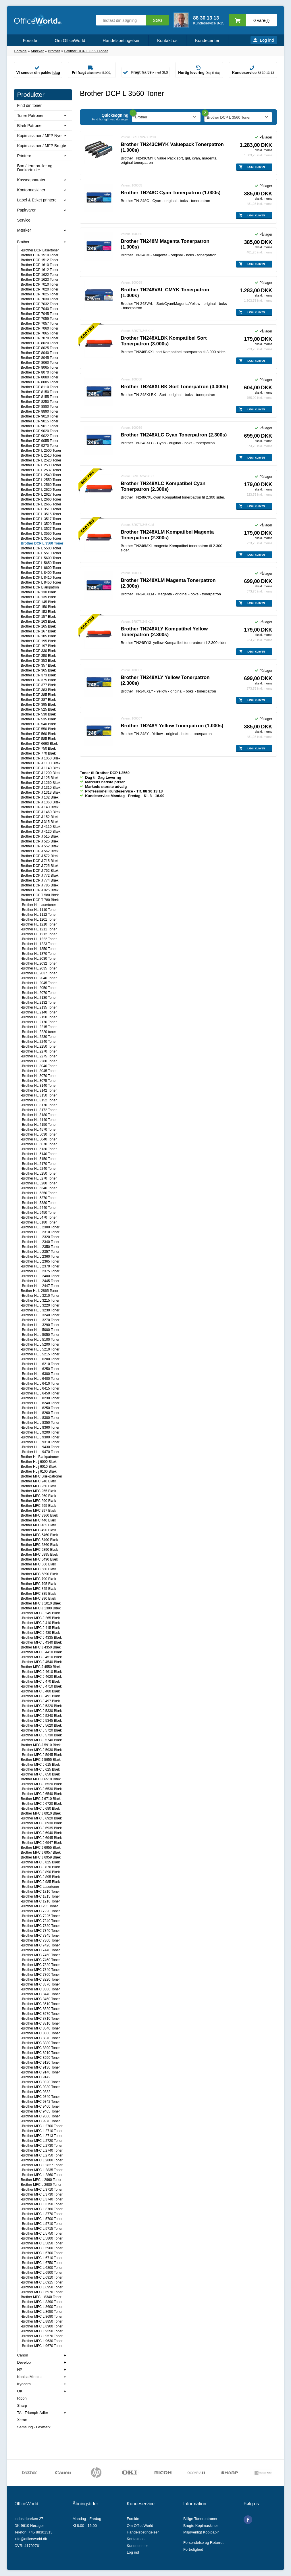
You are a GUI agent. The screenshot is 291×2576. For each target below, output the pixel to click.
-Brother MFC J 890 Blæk (40, 1872)
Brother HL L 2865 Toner (39, 1291)
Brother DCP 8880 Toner (39, 407)
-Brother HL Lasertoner (38, 905)
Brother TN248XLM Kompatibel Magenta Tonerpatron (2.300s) (167, 534)
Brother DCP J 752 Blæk (39, 871)
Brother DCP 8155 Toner (39, 397)
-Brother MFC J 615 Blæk (40, 1765)
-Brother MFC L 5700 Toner (41, 2219)
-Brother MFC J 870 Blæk (40, 1867)
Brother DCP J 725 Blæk (39, 866)
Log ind (267, 40)
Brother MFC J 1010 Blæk (41, 1603)
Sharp (22, 2405)
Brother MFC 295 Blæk (38, 1506)
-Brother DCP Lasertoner (40, 250)
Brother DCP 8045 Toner (39, 358)
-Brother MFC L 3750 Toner (41, 2204)
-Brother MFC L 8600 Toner (41, 2307)
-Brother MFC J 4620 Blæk (41, 1677)
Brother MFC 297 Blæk (38, 1511)
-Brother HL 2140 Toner (39, 1012)
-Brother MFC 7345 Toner (40, 1936)
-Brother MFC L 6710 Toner (41, 2258)
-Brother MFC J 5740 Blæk (41, 1740)
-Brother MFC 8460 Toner (40, 1999)
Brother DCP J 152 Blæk (39, 817)
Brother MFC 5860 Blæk (39, 1545)
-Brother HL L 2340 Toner (40, 1242)
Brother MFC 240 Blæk (38, 1481)
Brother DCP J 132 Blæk (39, 797)
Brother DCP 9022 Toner (39, 436)
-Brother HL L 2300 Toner (40, 1227)
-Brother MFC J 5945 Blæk (41, 1755)
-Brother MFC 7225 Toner (40, 1916)
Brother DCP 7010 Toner (39, 284)
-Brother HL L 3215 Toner (40, 1300)
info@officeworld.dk (30, 2539)
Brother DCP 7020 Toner (39, 289)
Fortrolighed (193, 2549)
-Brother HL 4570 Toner (39, 1130)
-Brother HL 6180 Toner (39, 1222)
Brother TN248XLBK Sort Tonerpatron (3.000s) (174, 386)
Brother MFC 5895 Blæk (39, 1554)
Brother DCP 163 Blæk (38, 622)
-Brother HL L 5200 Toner (40, 1344)
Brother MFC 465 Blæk (38, 1525)
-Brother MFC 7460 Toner (40, 1960)
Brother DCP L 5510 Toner (41, 553)
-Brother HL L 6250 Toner (40, 1369)
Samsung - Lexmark (33, 2427)
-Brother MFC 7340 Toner (40, 1931)
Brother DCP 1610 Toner (39, 265)
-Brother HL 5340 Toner (39, 1188)
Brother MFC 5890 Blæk (39, 1550)
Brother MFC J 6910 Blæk (41, 1813)
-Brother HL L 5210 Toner (40, 1349)
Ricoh (21, 2398)
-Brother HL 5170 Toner (39, 1164)
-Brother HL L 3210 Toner (40, 1296)
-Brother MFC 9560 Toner (40, 2116)
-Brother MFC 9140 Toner (40, 2072)
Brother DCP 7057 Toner (39, 324)
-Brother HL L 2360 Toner (40, 1257)
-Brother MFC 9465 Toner (40, 2111)
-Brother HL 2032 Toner (39, 963)
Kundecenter (207, 40)
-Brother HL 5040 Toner (39, 1139)
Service (23, 220)
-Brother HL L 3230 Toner (40, 1310)
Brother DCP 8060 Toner (39, 363)
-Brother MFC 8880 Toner (40, 2043)
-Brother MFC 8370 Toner (40, 1984)
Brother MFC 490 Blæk (38, 1530)
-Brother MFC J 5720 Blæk (41, 1730)
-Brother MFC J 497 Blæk (40, 1701)
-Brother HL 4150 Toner (39, 1125)
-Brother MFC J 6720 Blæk (41, 1804)
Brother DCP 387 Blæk (38, 700)
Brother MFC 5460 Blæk (39, 1535)
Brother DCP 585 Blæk (38, 739)
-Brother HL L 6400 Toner (40, 1379)
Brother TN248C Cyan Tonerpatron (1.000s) (170, 192)
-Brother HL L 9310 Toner (40, 1442)
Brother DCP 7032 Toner (39, 304)
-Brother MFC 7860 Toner (40, 1975)
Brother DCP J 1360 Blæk (40, 802)
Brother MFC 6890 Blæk (39, 1574)
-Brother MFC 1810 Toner (40, 1892)
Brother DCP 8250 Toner (39, 402)
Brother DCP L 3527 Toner (41, 529)
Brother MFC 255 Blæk (38, 1491)
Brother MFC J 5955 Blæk (41, 1760)
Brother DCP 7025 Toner (39, 294)
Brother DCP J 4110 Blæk (40, 827)
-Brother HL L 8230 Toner (40, 1398)
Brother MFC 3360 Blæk (39, 1515)
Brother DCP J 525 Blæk (39, 841)
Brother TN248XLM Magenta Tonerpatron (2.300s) (168, 583)
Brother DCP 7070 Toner (39, 338)
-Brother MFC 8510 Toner (40, 2004)
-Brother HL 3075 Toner (39, 1081)
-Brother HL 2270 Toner (39, 1051)
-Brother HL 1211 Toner (39, 929)
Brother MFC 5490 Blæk (39, 1540)
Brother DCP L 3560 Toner (42, 543)
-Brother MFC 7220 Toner (40, 1911)
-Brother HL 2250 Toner (39, 1046)
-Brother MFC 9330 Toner (40, 2087)
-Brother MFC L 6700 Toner (41, 2253)
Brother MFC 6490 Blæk (39, 1559)
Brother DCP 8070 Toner (39, 372)
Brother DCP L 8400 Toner (41, 573)
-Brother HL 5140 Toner (39, 1154)
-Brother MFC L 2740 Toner (41, 2150)
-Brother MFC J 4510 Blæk (41, 1657)
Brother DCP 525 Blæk (38, 709)
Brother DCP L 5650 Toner (41, 563)
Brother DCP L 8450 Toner (41, 582)
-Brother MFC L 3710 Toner (41, 2190)
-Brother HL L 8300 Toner (40, 1418)
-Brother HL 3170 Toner (39, 1105)
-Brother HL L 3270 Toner (40, 1320)
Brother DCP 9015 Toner (39, 421)
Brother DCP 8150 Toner (39, 392)
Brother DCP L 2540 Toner (41, 475)
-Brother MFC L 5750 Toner (41, 2233)
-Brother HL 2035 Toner (39, 968)
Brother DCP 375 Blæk (38, 680)
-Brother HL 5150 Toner (39, 1159)
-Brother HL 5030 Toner (39, 1134)
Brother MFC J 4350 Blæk (41, 1647)
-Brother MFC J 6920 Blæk (41, 1818)
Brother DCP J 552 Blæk (39, 846)
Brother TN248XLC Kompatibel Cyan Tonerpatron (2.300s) (163, 486)
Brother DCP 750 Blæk (38, 749)
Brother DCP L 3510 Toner (41, 509)
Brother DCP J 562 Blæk (39, 851)
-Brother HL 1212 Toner (39, 934)
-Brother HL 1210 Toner (39, 924)
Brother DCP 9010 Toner (39, 416)
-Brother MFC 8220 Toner (40, 1979)
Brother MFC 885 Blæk (38, 1594)
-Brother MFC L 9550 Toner (41, 2331)
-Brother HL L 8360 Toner (40, 1427)
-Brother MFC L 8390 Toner (41, 2302)
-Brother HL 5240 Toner (39, 1169)
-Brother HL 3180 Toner (39, 1115)
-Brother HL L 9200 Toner (40, 1432)
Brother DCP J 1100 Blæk (40, 763)
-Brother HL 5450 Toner (39, 1213)
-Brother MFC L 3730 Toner (41, 2194)
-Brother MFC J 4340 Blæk (41, 1642)
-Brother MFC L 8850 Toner (41, 2321)
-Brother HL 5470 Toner (39, 1217)
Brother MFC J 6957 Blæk (41, 1852)
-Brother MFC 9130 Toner (40, 2067)
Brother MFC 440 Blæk (38, 1520)
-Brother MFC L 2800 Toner (41, 2160)
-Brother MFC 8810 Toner (40, 2023)
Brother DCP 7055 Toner (39, 319)
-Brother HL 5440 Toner (39, 1208)
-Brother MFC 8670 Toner (40, 2014)
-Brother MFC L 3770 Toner (41, 2214)
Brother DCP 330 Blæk (38, 651)
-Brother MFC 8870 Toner (40, 2038)
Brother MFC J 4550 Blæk (41, 1667)
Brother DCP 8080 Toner (39, 377)
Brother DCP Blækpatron (40, 587)
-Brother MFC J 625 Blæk (40, 1769)
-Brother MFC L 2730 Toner (41, 2146)
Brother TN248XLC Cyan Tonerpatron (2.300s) (174, 435)
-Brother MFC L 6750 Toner (41, 2263)
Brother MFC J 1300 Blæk (41, 1608)
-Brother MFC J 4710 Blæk (41, 1686)
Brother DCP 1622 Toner (39, 275)
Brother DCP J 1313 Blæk (40, 792)
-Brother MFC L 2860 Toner (41, 2175)
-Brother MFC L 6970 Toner (41, 2292)
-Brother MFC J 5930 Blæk (41, 1750)
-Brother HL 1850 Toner (39, 949)
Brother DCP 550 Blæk (38, 729)
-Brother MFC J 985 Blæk (40, 1882)
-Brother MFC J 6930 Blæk (41, 1823)
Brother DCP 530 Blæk (38, 714)
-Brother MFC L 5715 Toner (41, 2229)
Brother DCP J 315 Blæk (39, 822)
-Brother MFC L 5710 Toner (41, 2224)
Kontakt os (167, 40)
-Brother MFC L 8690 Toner (41, 2317)
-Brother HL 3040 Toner (39, 1066)
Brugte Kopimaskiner (200, 2525)
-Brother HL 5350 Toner (39, 1193)
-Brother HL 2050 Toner (39, 988)
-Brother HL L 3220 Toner (40, 1305)
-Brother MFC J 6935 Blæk (41, 1828)
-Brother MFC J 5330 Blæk (41, 1711)
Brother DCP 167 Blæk (38, 631)
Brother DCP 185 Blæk (38, 636)
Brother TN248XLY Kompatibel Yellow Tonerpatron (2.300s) (164, 631)
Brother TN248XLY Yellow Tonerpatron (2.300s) (165, 680)
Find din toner (29, 105)
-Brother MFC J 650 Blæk (40, 1774)
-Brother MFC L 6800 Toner (41, 2268)
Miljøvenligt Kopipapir (201, 2532)
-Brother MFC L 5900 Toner (41, 2248)
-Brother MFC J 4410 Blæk (41, 1652)
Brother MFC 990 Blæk (38, 1598)
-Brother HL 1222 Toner (39, 939)
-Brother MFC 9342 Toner (40, 2102)
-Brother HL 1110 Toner (39, 910)
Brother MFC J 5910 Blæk (41, 1745)
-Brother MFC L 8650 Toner (41, 2312)
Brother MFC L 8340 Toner (41, 2297)
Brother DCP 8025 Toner (39, 348)
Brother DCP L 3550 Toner (41, 534)
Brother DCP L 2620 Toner (41, 490)
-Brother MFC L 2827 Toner (41, 2165)
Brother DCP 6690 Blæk (39, 744)
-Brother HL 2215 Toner (39, 1027)
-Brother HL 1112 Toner (39, 915)
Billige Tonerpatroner (200, 2519)
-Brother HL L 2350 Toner (40, 1247)
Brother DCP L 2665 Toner (41, 504)
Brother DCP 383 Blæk (38, 690)
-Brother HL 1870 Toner (39, 954)
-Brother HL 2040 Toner (39, 978)
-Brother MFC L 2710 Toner (41, 2131)
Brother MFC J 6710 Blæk (41, 1799)
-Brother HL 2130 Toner (39, 998)
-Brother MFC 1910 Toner (40, 1901)
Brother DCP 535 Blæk (38, 719)
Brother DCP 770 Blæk (38, 753)
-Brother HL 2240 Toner (39, 1042)
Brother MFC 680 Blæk (38, 1569)
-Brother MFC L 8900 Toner (41, 2326)
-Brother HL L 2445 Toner (40, 1281)
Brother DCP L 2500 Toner (41, 451)
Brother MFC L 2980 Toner (41, 2185)
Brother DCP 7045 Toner (39, 314)
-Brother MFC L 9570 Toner (41, 2336)
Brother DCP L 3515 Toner (41, 514)
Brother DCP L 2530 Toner (41, 465)
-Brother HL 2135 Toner (39, 1007)
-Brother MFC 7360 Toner (40, 1940)
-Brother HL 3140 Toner (39, 1086)
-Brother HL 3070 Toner (39, 1076)
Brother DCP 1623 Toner (39, 280)
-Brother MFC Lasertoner (40, 1887)
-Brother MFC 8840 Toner (40, 2028)
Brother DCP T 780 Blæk (40, 900)
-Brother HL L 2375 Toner (40, 1271)
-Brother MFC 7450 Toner (40, 1955)
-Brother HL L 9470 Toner (40, 1452)
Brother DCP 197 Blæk (38, 646)
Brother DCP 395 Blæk (38, 705)
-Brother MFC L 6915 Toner (41, 2282)
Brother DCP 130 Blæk (38, 592)
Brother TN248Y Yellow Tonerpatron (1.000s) (172, 725)
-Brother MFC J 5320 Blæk (41, 1706)
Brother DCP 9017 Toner (39, 426)
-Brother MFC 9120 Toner (40, 2063)
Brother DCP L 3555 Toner (41, 538)
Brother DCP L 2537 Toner (41, 470)
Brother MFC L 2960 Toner (41, 2180)
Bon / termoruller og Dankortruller (34, 167)
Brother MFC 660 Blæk (38, 1564)
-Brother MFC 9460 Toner (40, 2106)
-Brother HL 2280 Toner (39, 1061)
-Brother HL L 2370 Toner (40, 1266)
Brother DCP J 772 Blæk (39, 876)
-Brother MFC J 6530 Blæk (41, 1789)
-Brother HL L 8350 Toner (40, 1423)
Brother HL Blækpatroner (40, 1457)
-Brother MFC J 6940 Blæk (41, 1833)
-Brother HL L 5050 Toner (40, 1335)
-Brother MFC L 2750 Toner (41, 2155)
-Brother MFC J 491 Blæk (40, 1696)
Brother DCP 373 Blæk (38, 675)
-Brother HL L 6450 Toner (40, 1393)
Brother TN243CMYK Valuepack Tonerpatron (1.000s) (172, 147)
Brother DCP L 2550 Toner (41, 480)
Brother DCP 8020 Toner (39, 343)
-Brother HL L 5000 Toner (40, 1330)
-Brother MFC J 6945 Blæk (41, 1838)
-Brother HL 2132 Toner (39, 1003)
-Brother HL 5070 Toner (39, 1144)
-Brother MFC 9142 (35, 2077)
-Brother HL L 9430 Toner (40, 1447)
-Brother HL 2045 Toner (39, 983)
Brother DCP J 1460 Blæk (40, 812)
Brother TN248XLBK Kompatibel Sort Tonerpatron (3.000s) (164, 341)
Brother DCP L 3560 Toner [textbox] (228, 117)
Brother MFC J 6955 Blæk (41, 1848)
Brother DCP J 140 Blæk (39, 807)
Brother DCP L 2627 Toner (41, 495)
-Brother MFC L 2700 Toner (41, 2126)
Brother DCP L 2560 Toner (41, 485)
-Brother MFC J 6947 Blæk (41, 1843)
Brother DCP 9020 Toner (39, 431)
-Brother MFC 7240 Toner (40, 1921)
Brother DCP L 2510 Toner (41, 455)
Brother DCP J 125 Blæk (39, 778)
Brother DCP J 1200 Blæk (40, 773)
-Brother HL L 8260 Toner (40, 1413)
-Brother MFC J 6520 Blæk (41, 1784)
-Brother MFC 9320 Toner (40, 2082)
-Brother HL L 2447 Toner (40, 1286)
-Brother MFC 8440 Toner (40, 1994)
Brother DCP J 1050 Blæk (40, 758)
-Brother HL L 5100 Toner (40, 1340)
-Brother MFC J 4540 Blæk (41, 1662)
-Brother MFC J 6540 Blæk (41, 1794)
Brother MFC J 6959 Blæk (41, 1857)
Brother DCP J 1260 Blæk (40, 783)
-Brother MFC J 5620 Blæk (41, 1725)
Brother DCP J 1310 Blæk (40, 788)
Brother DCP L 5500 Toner (41, 548)
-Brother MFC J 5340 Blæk (41, 1716)
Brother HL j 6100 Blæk (38, 1471)
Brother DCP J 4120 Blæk (40, 832)
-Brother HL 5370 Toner (39, 1198)
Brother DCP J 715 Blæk (39, 861)
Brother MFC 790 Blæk (38, 1579)
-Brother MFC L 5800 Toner (41, 2238)
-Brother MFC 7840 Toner (40, 1970)
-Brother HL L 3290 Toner (40, 1325)
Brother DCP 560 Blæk (38, 734)
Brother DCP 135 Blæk (38, 597)
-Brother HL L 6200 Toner (40, 1359)
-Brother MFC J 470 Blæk (40, 1682)
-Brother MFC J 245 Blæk (40, 1613)
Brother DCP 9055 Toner (39, 441)
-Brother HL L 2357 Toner (40, 1252)
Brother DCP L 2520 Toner (41, 460)
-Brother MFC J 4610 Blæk (41, 1672)
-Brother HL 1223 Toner (39, 944)
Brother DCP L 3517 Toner (41, 519)
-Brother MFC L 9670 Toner (41, 2346)
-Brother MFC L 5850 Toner (41, 2243)
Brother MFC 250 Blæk (38, 1486)
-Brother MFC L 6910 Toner (41, 2277)
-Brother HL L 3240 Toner (40, 1315)
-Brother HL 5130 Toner (39, 1149)
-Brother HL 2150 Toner (39, 1017)
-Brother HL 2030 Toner (39, 959)
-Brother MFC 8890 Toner (40, 2048)
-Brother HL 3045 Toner (39, 1071)
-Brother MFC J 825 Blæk (40, 1862)
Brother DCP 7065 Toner (39, 333)
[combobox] (238, 117)
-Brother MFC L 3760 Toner (41, 2209)
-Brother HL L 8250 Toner (40, 1408)
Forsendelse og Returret (203, 2542)
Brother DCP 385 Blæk (38, 695)
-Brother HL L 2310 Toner (40, 1232)
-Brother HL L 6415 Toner (40, 1388)
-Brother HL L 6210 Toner (40, 1364)
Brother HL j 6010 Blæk (38, 1467)
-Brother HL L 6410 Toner (40, 1384)
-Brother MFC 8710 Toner (40, 2019)
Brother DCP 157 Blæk (38, 617)
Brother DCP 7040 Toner (39, 309)
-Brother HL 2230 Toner (39, 1037)
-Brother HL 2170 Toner (39, 1022)
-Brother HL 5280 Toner (39, 1183)
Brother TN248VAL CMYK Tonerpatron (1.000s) (165, 292)
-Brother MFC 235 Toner (39, 1906)
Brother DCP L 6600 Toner (41, 568)
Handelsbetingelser (121, 40)
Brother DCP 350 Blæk (38, 656)
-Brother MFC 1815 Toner (40, 1896)
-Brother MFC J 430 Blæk (40, 1633)
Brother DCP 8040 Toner (39, 353)
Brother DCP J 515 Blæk (39, 836)
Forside (30, 40)
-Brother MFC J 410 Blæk (40, 1623)
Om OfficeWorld (70, 40)
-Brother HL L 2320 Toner (40, 1237)
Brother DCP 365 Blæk (38, 670)
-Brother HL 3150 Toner (39, 1095)
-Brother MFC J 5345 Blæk (41, 1721)
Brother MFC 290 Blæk (38, 1501)
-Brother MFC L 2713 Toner (41, 2136)
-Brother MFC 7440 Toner (40, 1950)
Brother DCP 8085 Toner (39, 382)
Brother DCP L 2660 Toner (41, 499)
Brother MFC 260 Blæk (38, 1496)
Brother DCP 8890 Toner (39, 411)
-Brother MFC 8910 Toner (40, 2053)
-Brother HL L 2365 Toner (40, 1261)
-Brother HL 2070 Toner (39, 993)
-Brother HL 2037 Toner (39, 973)
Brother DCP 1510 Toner (39, 255)
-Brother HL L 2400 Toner (40, 1276)
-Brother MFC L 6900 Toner (41, 2273)
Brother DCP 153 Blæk (38, 612)
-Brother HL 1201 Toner (39, 919)
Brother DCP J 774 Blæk (39, 880)
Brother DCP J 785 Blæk (39, 885)
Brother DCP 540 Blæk (38, 724)
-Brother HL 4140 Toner (39, 1120)
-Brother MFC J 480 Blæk (40, 1691)
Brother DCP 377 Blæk (38, 685)
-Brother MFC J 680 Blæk (40, 1809)
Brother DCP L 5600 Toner (41, 558)
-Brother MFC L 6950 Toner (41, 2287)
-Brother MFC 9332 (35, 2092)
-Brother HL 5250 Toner (39, 1173)
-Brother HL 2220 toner (38, 1032)
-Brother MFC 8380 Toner (40, 1989)
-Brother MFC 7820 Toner (40, 1965)
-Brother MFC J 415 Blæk (40, 1628)
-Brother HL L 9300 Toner (40, 1437)
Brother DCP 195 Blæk (38, 641)
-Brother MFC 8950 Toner (40, 2058)
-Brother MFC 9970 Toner (40, 2121)
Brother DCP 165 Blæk (38, 626)
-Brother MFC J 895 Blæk (40, 1877)
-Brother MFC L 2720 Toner (41, 2141)
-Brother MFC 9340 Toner (40, 2097)
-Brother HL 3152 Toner (39, 1100)
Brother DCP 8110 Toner (39, 387)
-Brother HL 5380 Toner (39, 1203)
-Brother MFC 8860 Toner (40, 2033)
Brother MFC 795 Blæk (38, 1584)
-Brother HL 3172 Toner (39, 1110)
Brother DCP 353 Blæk (38, 661)
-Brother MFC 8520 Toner (40, 2009)
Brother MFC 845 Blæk (38, 1589)
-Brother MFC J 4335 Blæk (41, 1638)
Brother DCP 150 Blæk (38, 607)
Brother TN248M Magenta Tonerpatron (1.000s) (165, 244)
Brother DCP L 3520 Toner (41, 524)
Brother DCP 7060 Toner (39, 328)
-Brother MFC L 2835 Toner (41, 2170)
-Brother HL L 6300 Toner (40, 1374)
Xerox (22, 2420)
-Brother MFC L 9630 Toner (41, 2341)
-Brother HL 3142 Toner (39, 1090)
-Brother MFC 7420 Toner (40, 1945)
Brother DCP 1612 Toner (39, 270)
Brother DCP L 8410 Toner (41, 578)
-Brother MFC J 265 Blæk (40, 1618)
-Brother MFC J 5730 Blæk (41, 1735)
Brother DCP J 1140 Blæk (40, 768)
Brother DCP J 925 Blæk (39, 890)
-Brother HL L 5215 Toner (40, 1354)
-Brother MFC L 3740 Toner (41, 2199)
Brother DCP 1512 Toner (39, 260)
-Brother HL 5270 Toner (39, 1178)
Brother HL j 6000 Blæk (38, 1462)
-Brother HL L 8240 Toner (40, 1403)
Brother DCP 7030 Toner (39, 299)
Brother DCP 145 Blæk (38, 602)
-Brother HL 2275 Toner (39, 1056)
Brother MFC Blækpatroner (41, 1476)
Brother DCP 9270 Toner (39, 446)
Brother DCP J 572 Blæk (39, 856)
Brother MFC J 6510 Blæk (41, 1779)
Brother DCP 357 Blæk (38, 665)
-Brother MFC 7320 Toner (40, 1926)
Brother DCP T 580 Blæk (40, 895)
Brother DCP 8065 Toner (39, 367)
